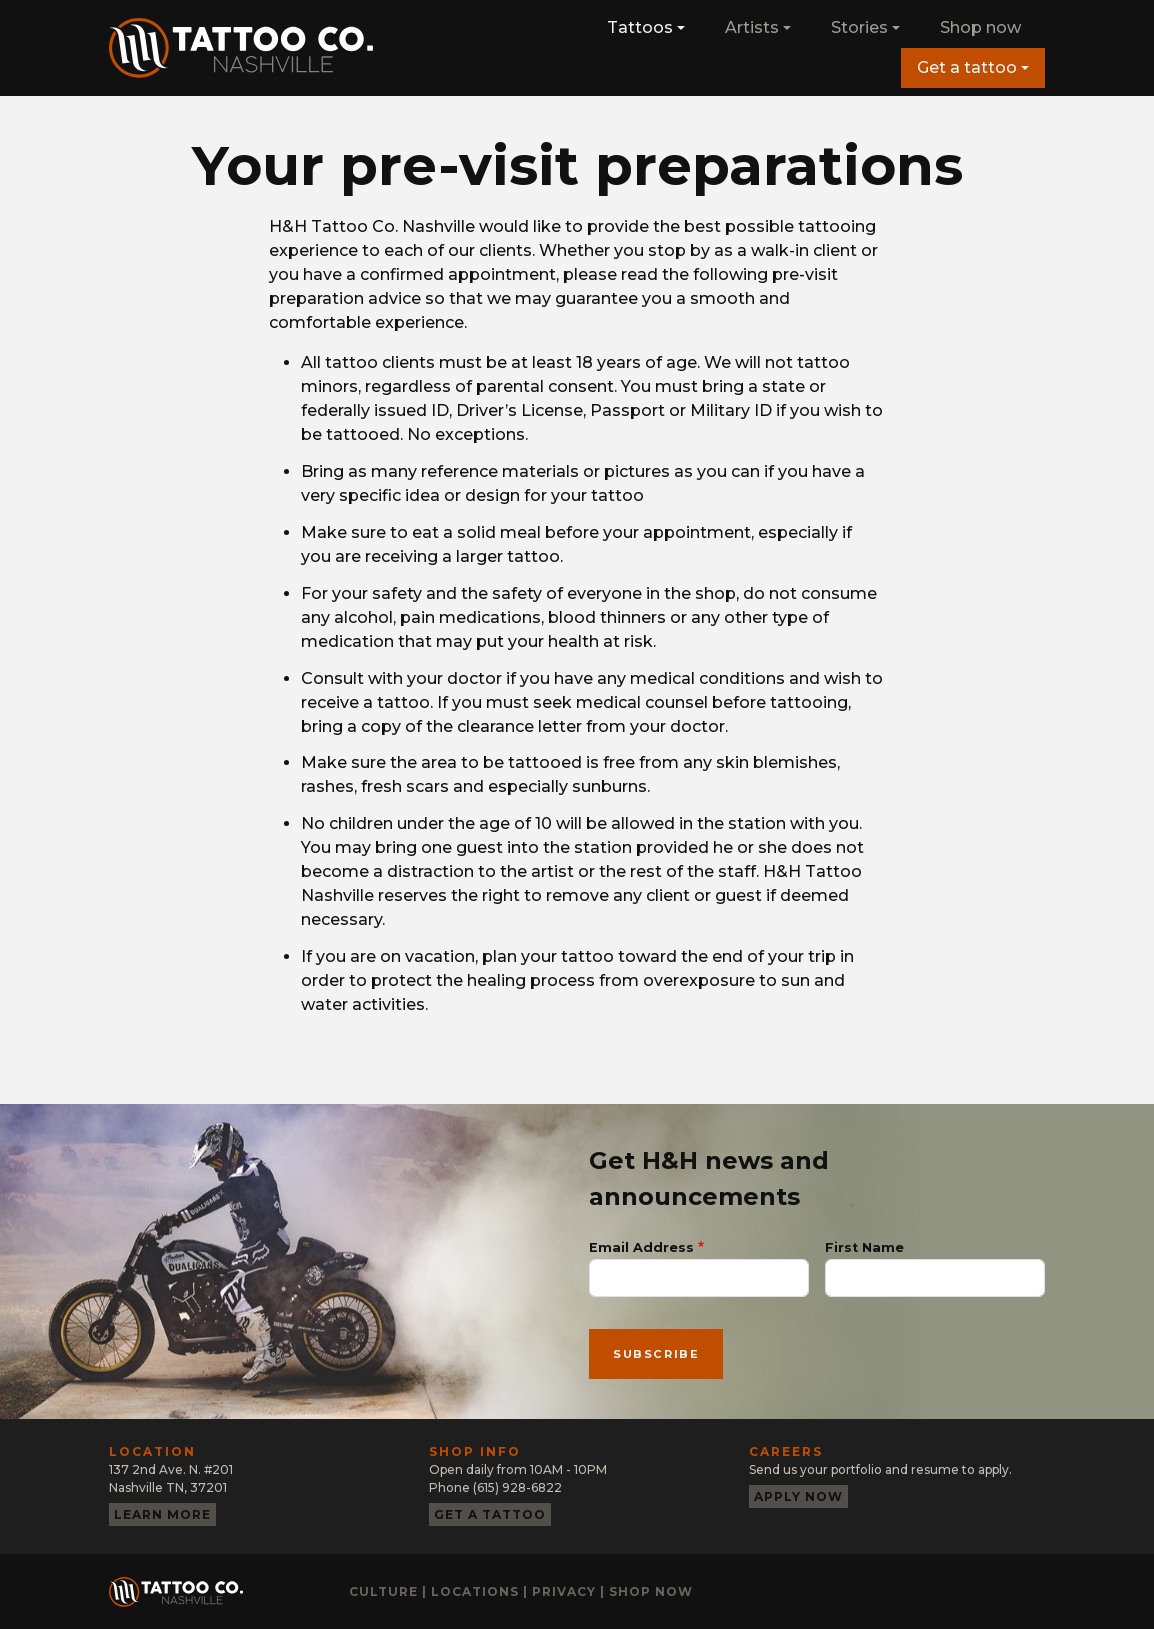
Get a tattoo (967, 67)
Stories (859, 27)
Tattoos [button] (640, 27)
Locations (475, 1591)
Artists (752, 27)
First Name (864, 1247)
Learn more (162, 1514)
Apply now (798, 1496)
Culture (383, 1591)
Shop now (980, 27)
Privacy (564, 1591)
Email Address (641, 1247)
